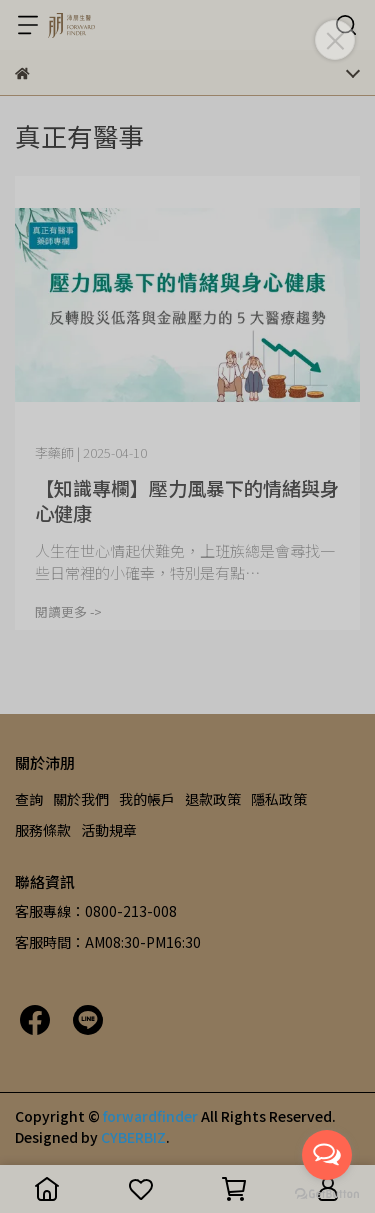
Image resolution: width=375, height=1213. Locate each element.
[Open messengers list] (327, 1155)
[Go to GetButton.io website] (327, 1193)
